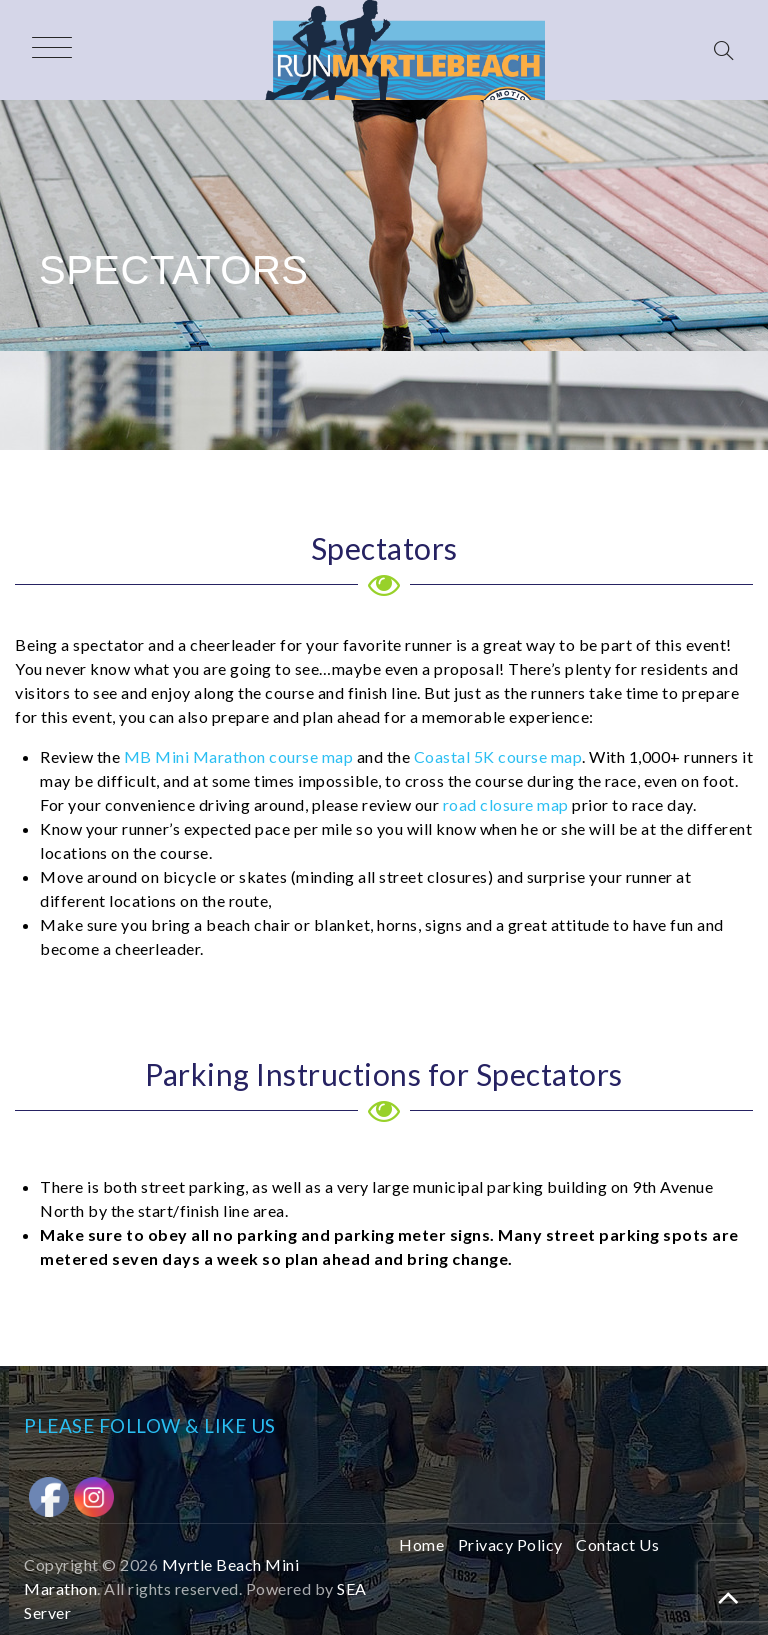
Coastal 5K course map (498, 756)
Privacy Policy (510, 1544)
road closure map (506, 804)
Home (421, 1544)
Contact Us (617, 1544)
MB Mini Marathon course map (239, 756)
